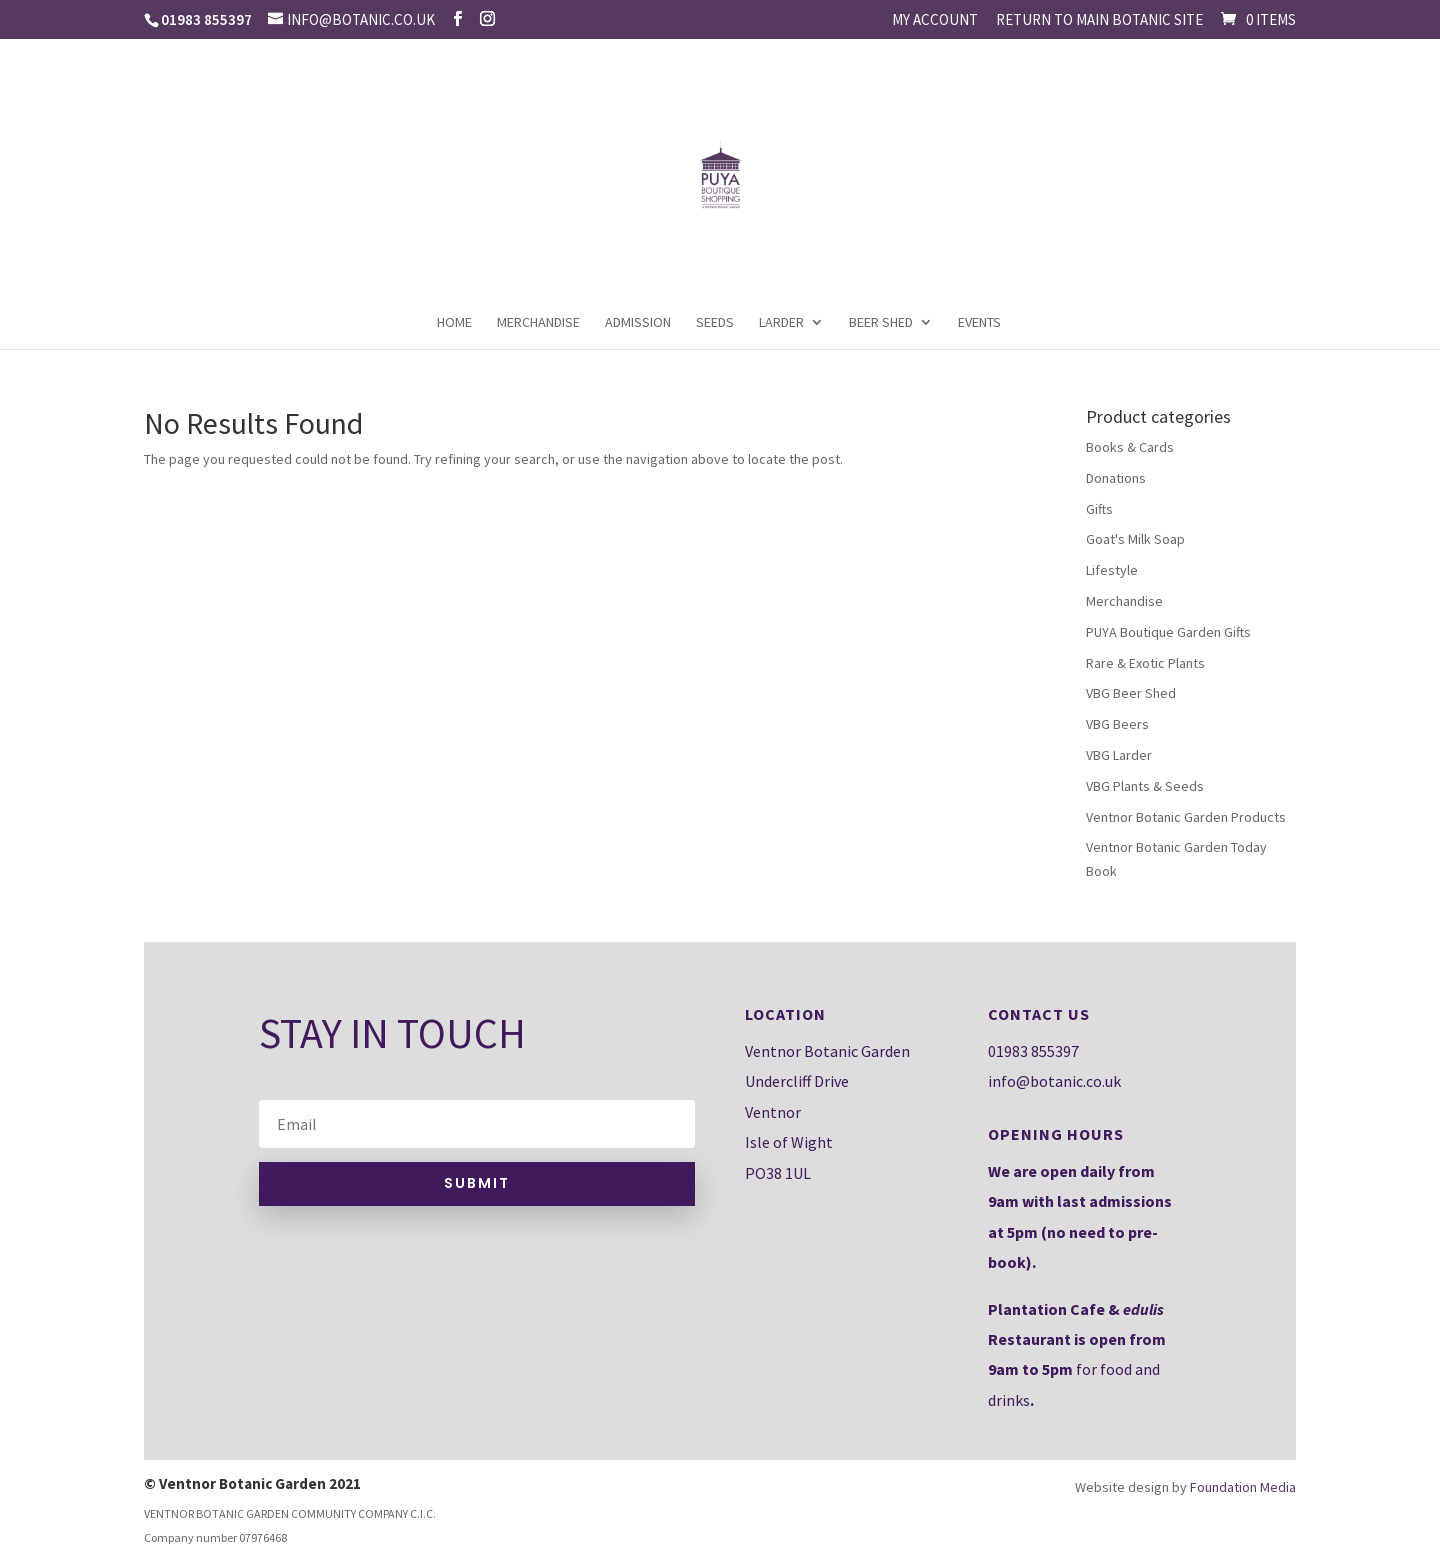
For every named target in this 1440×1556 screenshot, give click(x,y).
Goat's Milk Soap (1135, 539)
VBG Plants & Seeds (1145, 786)
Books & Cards (1130, 447)
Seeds (715, 323)
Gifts (1099, 509)
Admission (638, 323)
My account (935, 20)
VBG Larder (1119, 755)
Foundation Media (1243, 1487)
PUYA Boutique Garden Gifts (1168, 632)
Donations (1116, 478)
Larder (781, 323)
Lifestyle (1112, 570)
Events (979, 323)
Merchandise (538, 323)
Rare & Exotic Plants (1145, 663)
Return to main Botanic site (1099, 20)
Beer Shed (881, 323)
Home (454, 323)
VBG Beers (1117, 724)
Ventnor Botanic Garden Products (1186, 817)
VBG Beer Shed (1131, 693)
